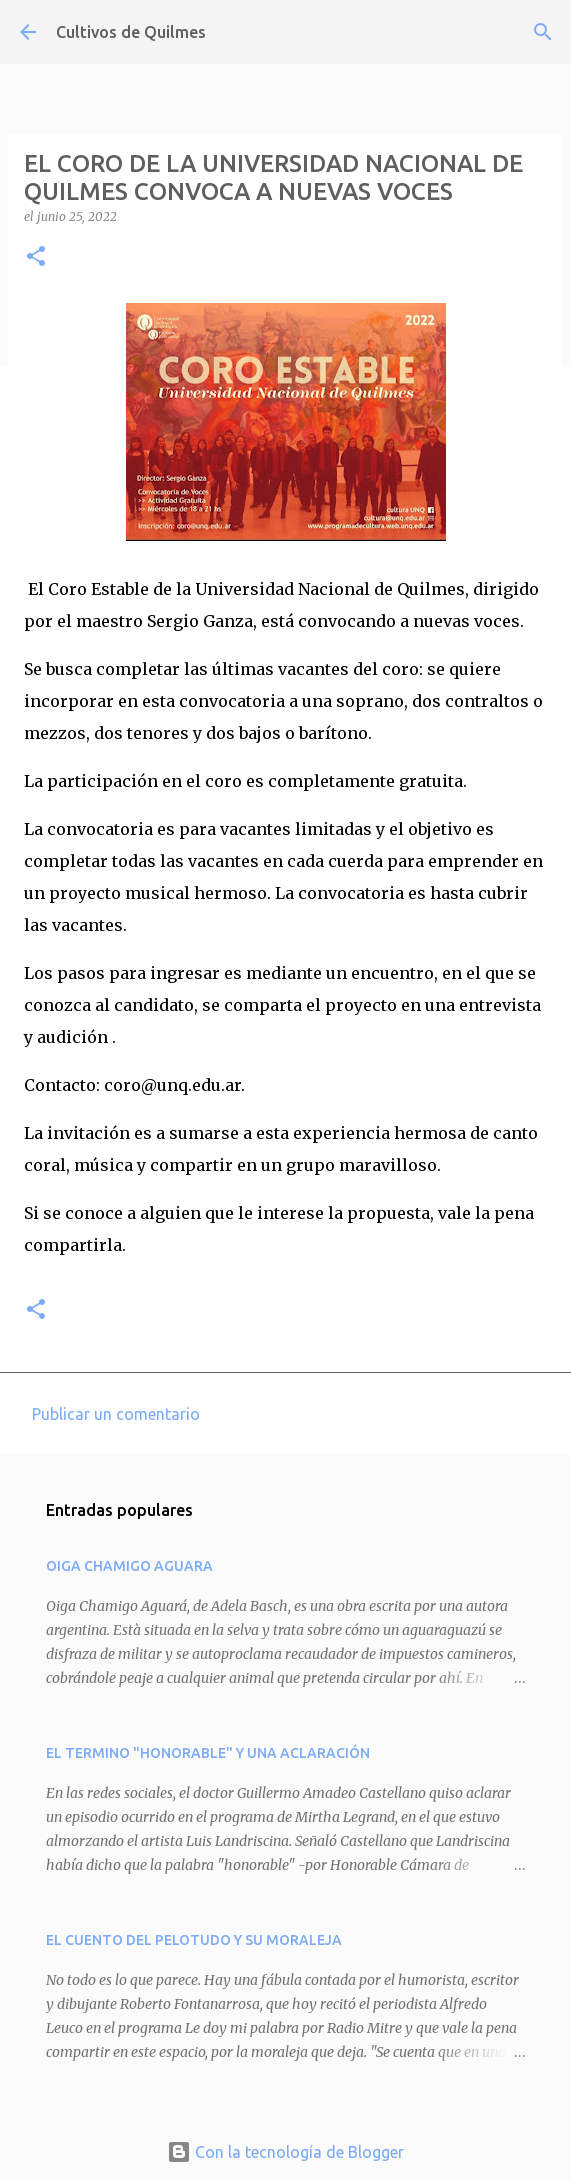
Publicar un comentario (116, 1414)
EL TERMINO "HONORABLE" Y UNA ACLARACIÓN (208, 1753)
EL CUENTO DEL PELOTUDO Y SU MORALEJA (194, 1940)
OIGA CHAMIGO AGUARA (129, 1566)
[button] (36, 257)
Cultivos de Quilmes (131, 32)
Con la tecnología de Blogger (285, 2152)
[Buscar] (543, 32)
